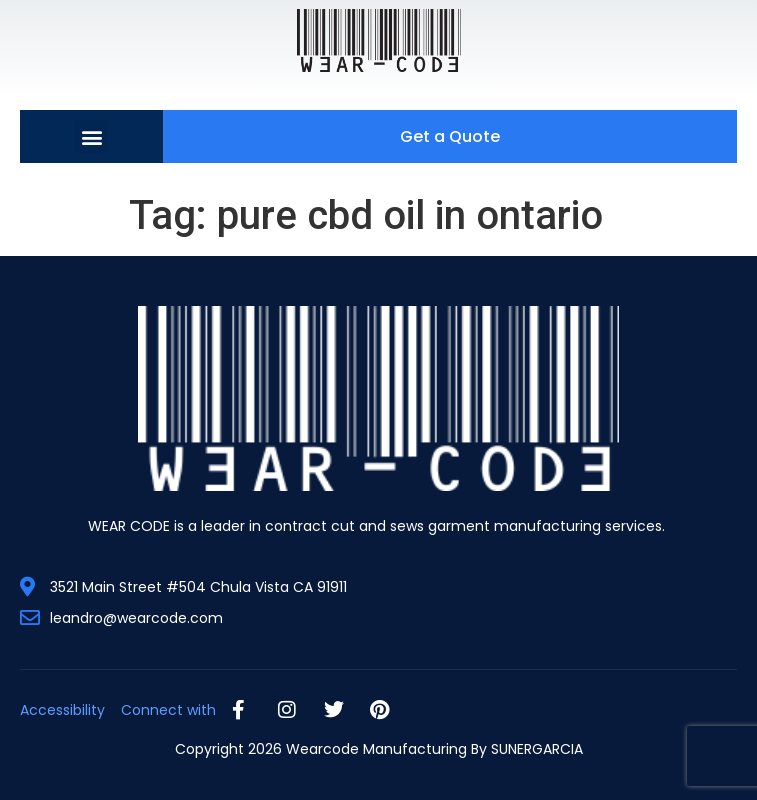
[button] (91, 136)
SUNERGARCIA (537, 749)
